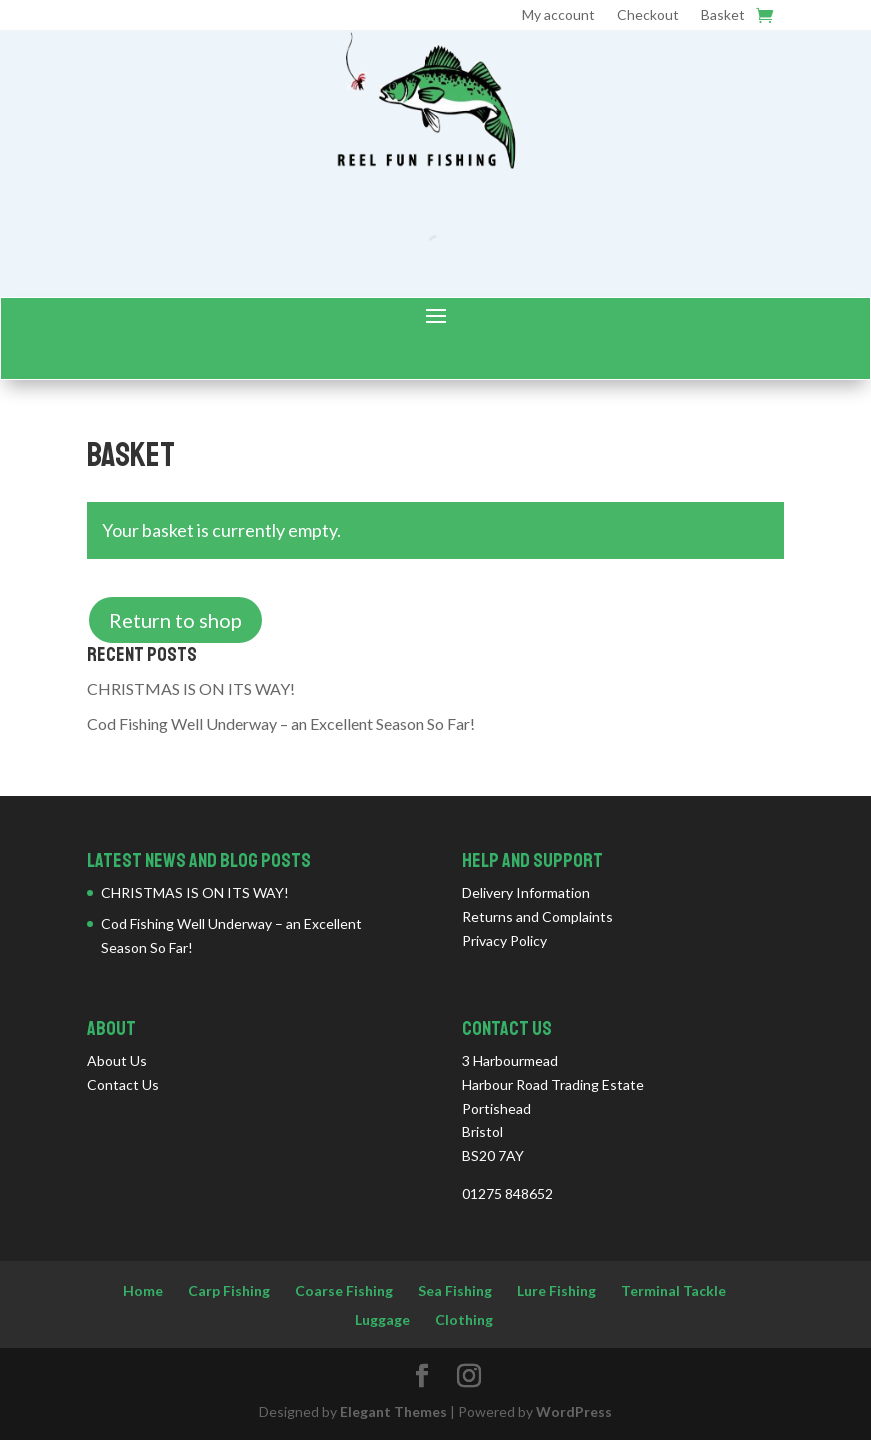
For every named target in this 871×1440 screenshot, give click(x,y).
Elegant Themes (393, 1411)
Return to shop (175, 620)
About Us (117, 1060)
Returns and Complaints (537, 916)
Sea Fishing (455, 1290)
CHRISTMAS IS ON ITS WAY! (191, 688)
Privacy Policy (504, 940)
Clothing (464, 1319)
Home (143, 1290)
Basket (723, 15)
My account (558, 15)
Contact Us (123, 1084)
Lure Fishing (556, 1290)
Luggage (382, 1319)
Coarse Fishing (344, 1290)
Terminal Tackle (673, 1290)
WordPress (574, 1411)
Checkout (648, 15)
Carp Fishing (229, 1290)
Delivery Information (526, 892)
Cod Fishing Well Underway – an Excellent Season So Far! (281, 723)
